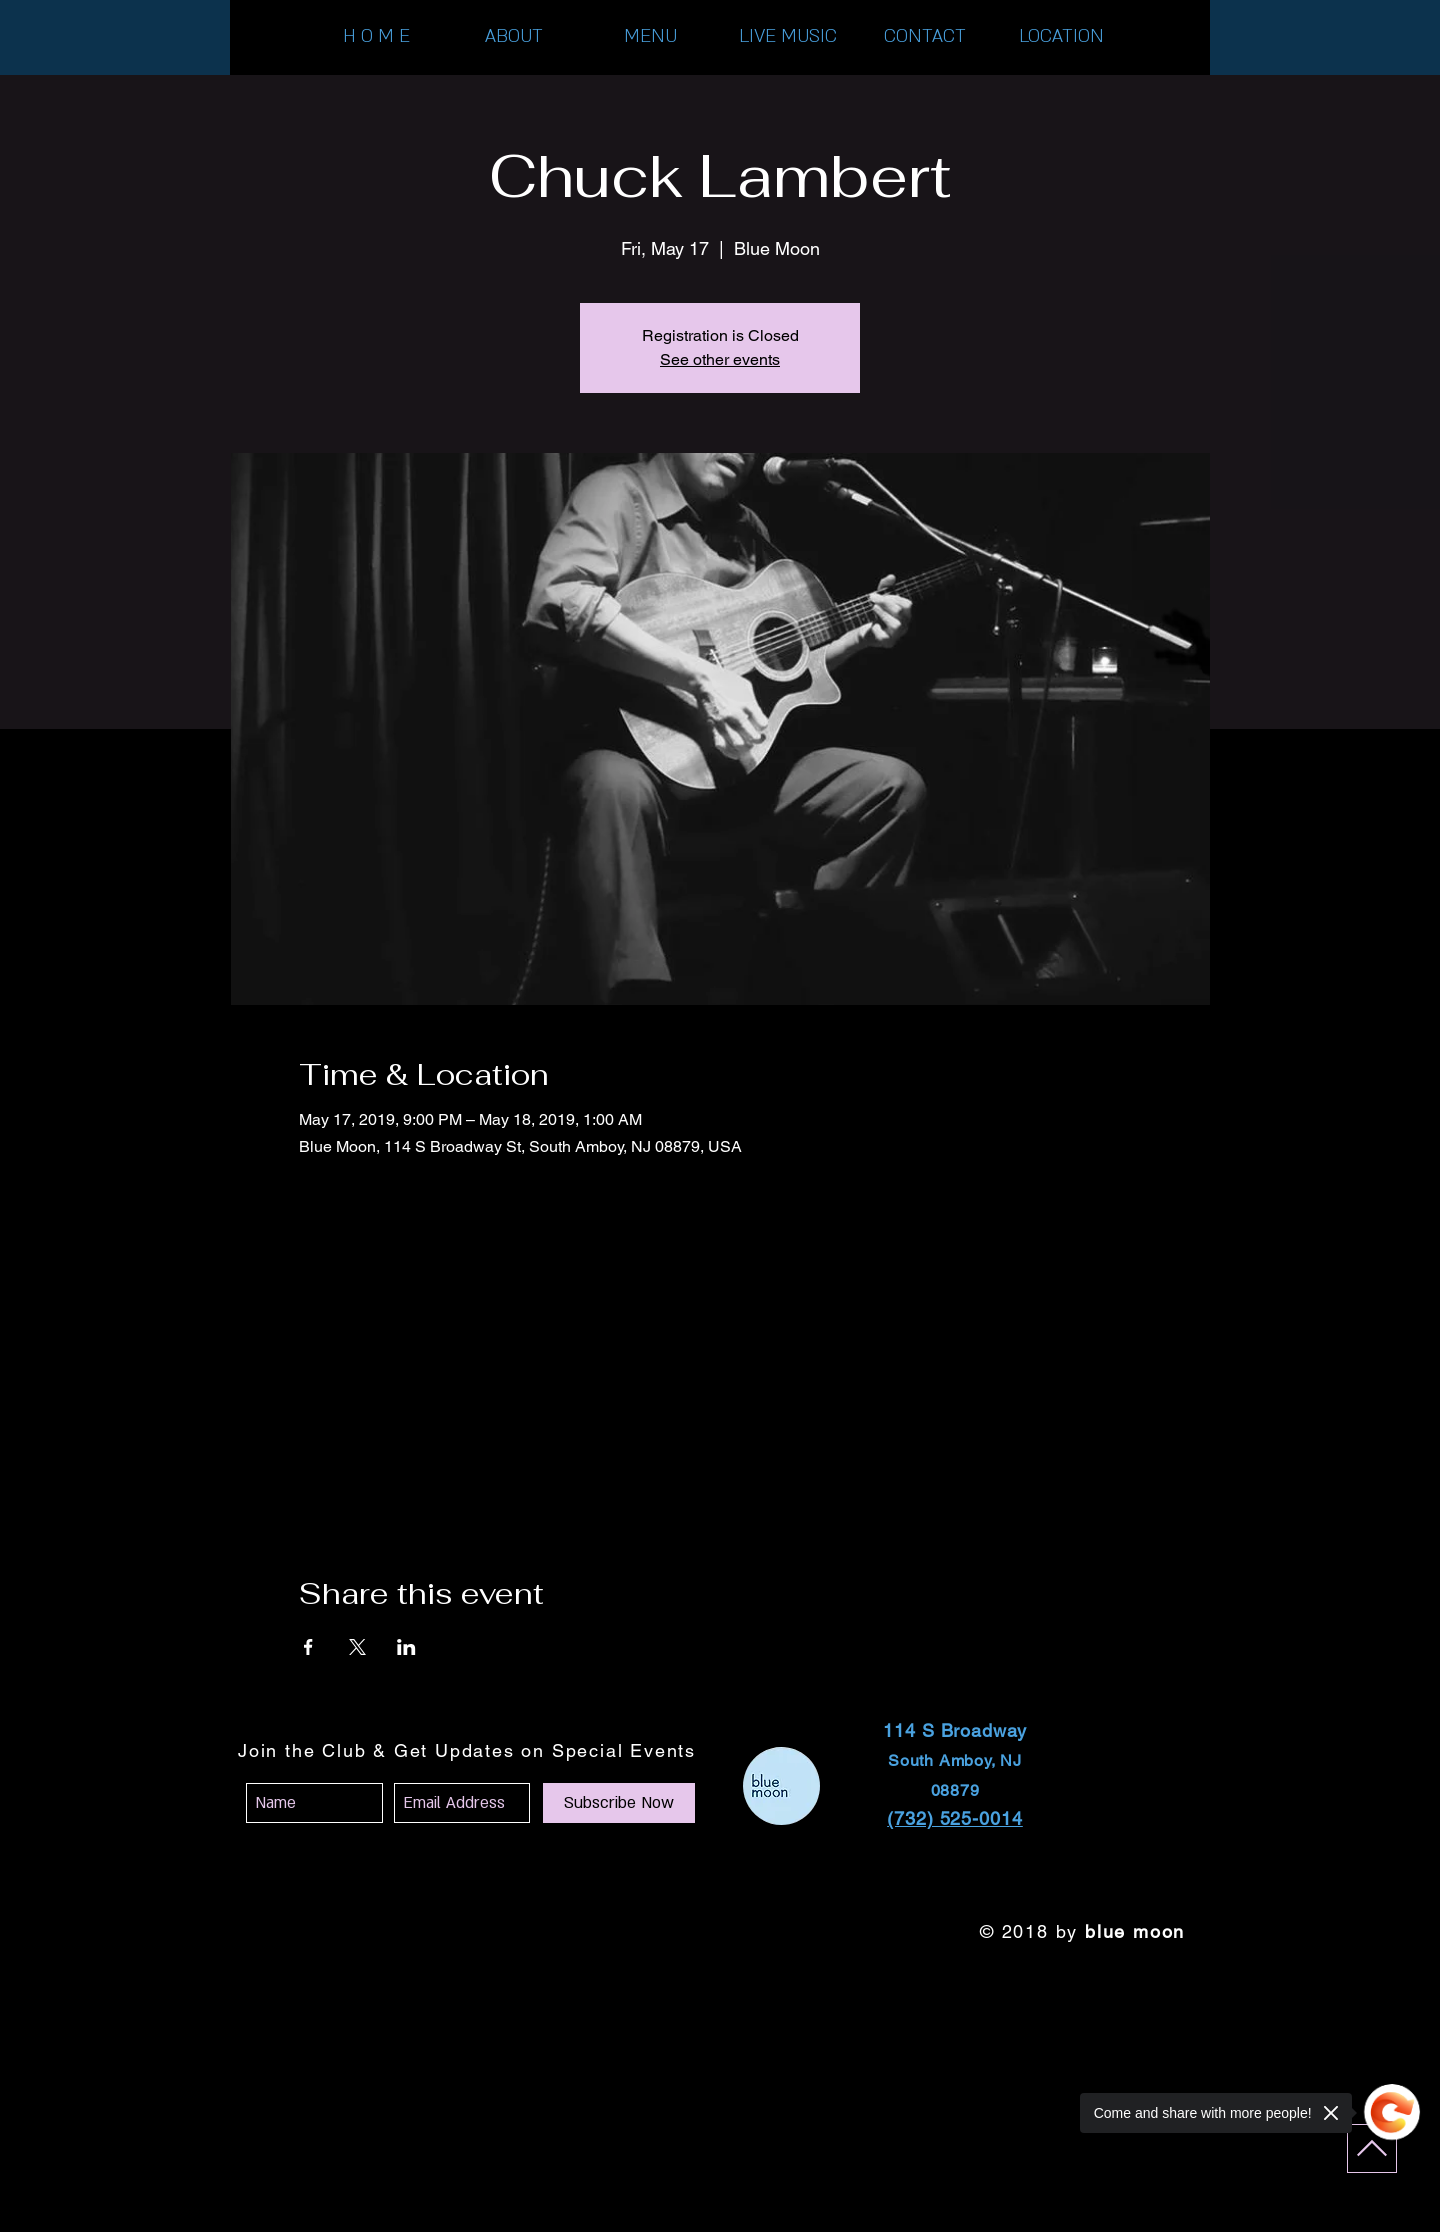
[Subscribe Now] (619, 1803)
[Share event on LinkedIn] (406, 1647)
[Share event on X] (357, 1647)
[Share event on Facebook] (308, 1647)
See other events (720, 359)
